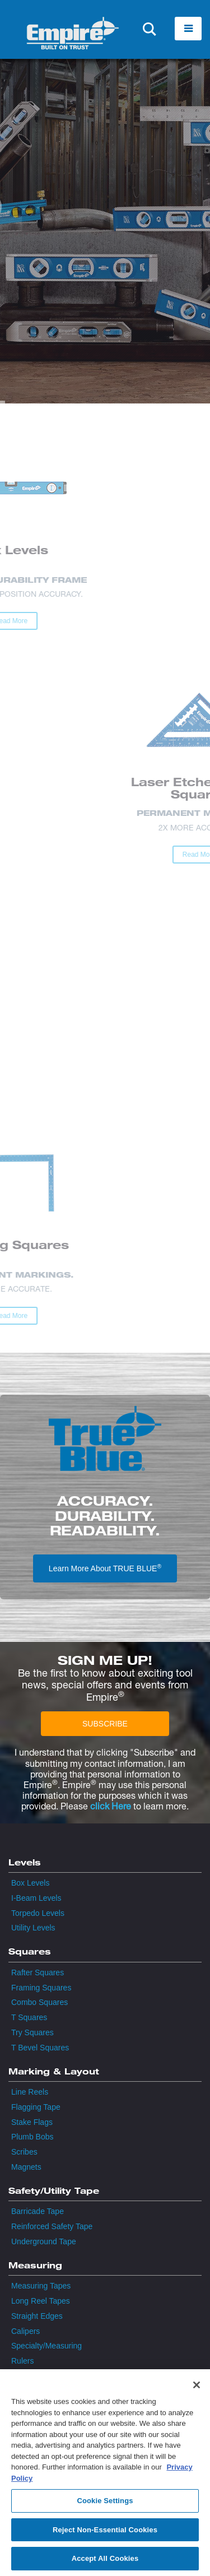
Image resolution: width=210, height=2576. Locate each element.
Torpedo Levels (37, 1913)
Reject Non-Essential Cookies (105, 2532)
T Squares (29, 2017)
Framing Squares (41, 1987)
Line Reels (29, 2091)
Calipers (25, 2331)
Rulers (22, 2360)
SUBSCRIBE (105, 1723)
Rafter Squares (37, 1972)
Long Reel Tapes (40, 2300)
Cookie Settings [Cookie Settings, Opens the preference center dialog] (105, 2503)
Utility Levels (33, 1927)
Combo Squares (39, 2002)
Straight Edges (37, 2316)
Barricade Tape (37, 2211)
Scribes (24, 2151)
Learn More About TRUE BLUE (105, 1568)
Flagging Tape (35, 2106)
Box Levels (30, 1882)
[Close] (196, 2387)
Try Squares (32, 2032)
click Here (110, 1806)
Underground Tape (43, 2241)
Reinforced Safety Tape (51, 2226)
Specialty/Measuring (46, 2345)
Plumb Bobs (32, 2136)
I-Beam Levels (36, 1897)
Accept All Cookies (105, 2562)
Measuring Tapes (41, 2285)
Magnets (26, 2166)
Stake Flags (32, 2122)
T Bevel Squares (40, 2047)
